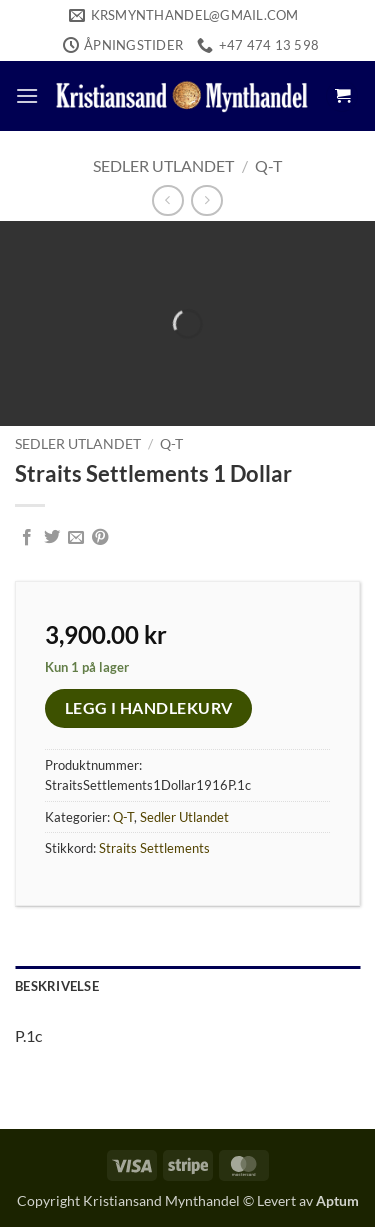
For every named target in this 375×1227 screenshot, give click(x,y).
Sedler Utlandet (163, 165)
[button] (27, 95)
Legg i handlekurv (149, 708)
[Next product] (167, 200)
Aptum (337, 1200)
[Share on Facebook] (27, 538)
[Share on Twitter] (52, 538)
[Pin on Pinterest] (100, 538)
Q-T (268, 165)
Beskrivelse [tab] (57, 986)
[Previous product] (206, 200)
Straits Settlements (154, 848)
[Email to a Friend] (76, 538)
